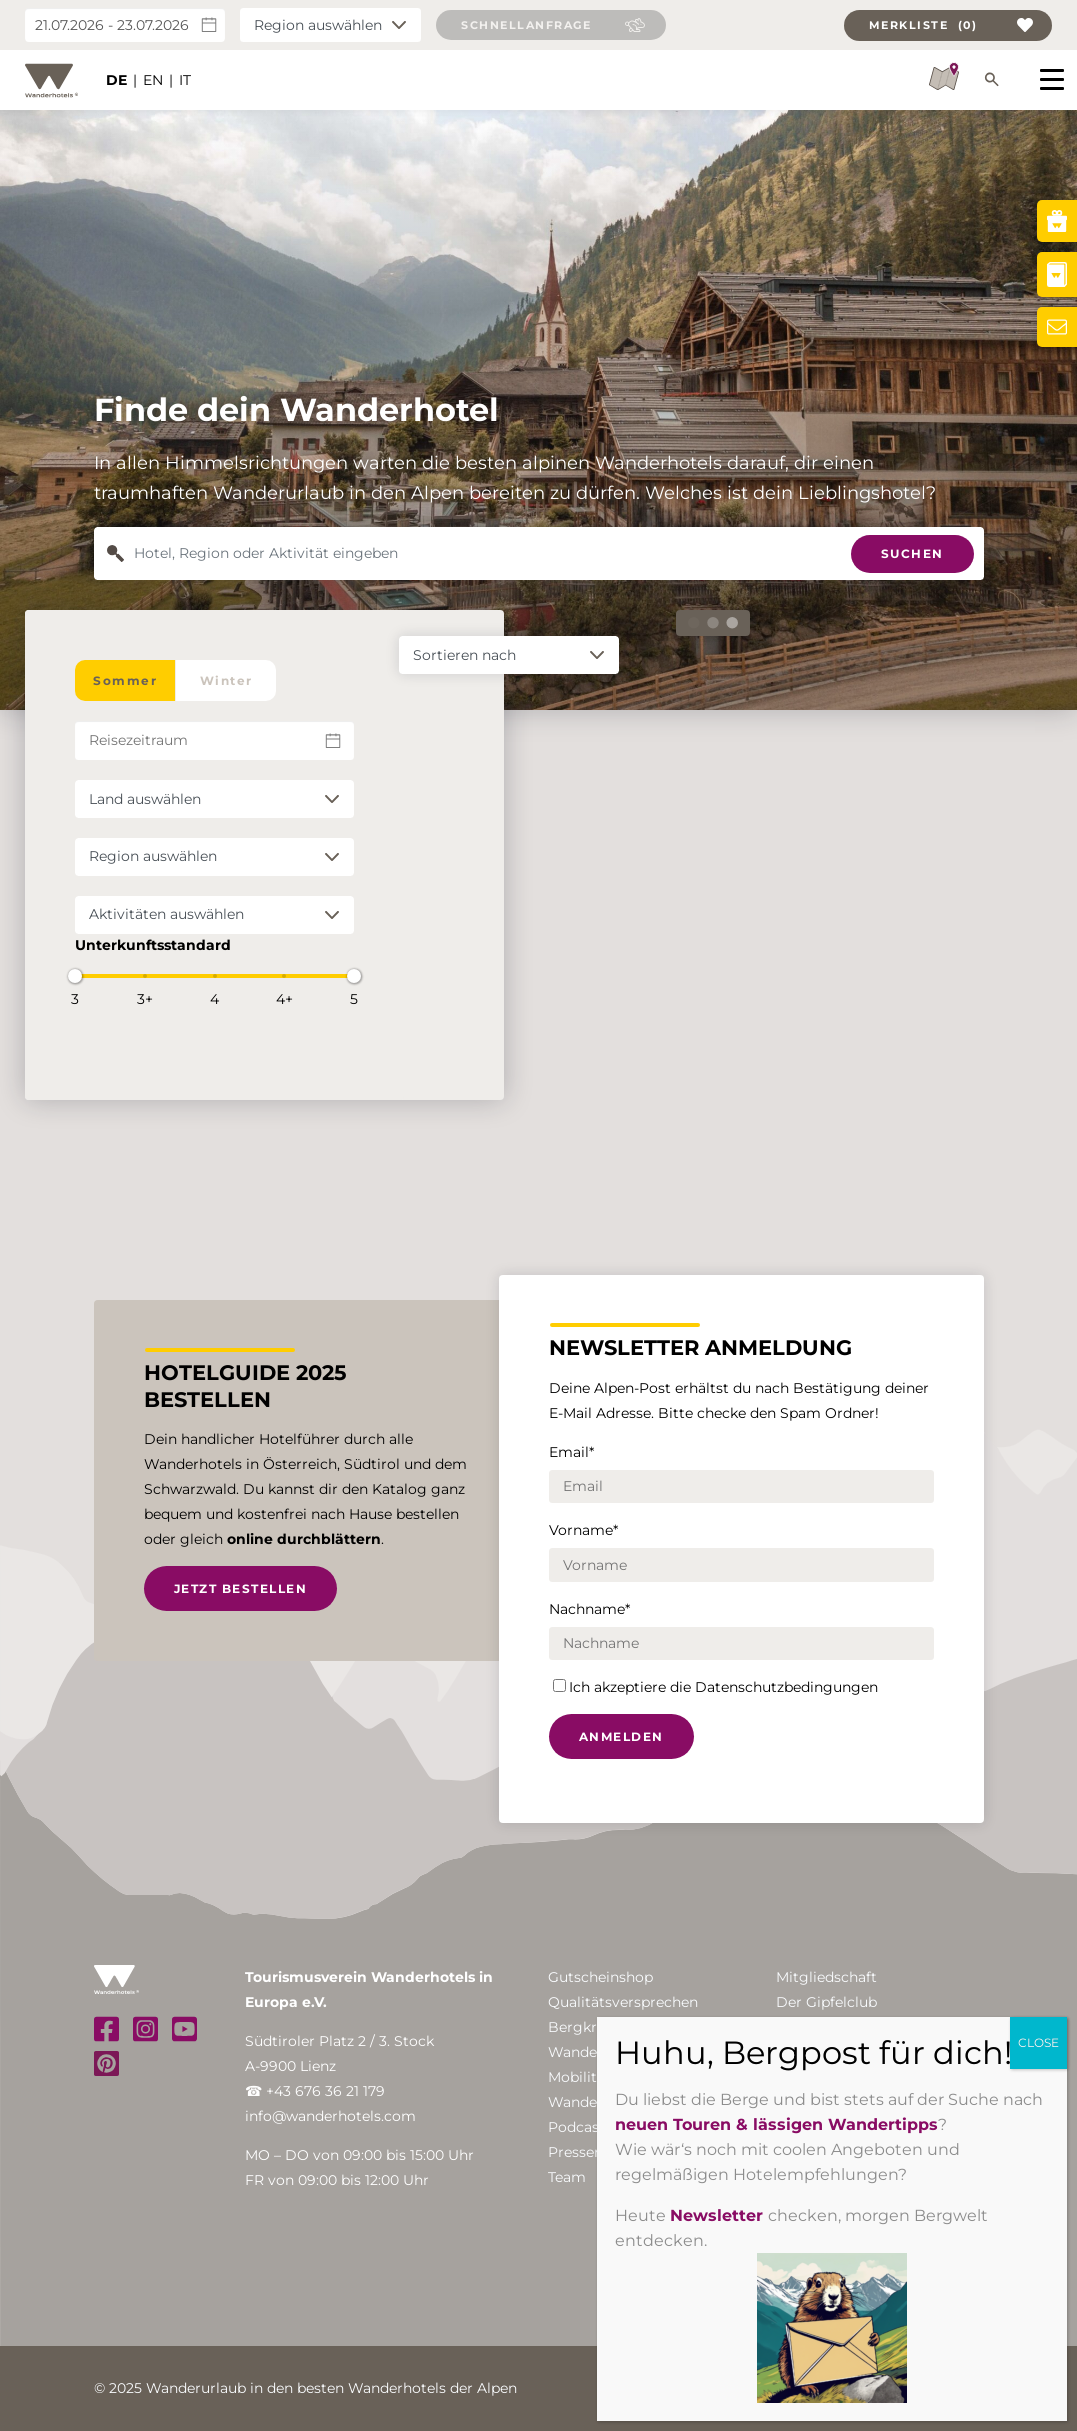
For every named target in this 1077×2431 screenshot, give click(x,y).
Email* (571, 1452)
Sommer (125, 680)
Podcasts (580, 2127)
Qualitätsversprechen (623, 2002)
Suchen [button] (912, 553)
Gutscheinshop (600, 1977)
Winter (226, 680)
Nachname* (589, 1609)
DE (116, 80)
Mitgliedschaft (826, 1977)
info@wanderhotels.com (330, 2116)
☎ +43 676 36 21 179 (315, 2091)
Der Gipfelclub (826, 2002)
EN (153, 80)
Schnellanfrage (526, 25)
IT (185, 80)
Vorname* (583, 1530)
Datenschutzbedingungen (786, 1687)
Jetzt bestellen (241, 1588)
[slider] (75, 976)
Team (567, 2177)
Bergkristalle (593, 2027)
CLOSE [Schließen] (1038, 2042)
